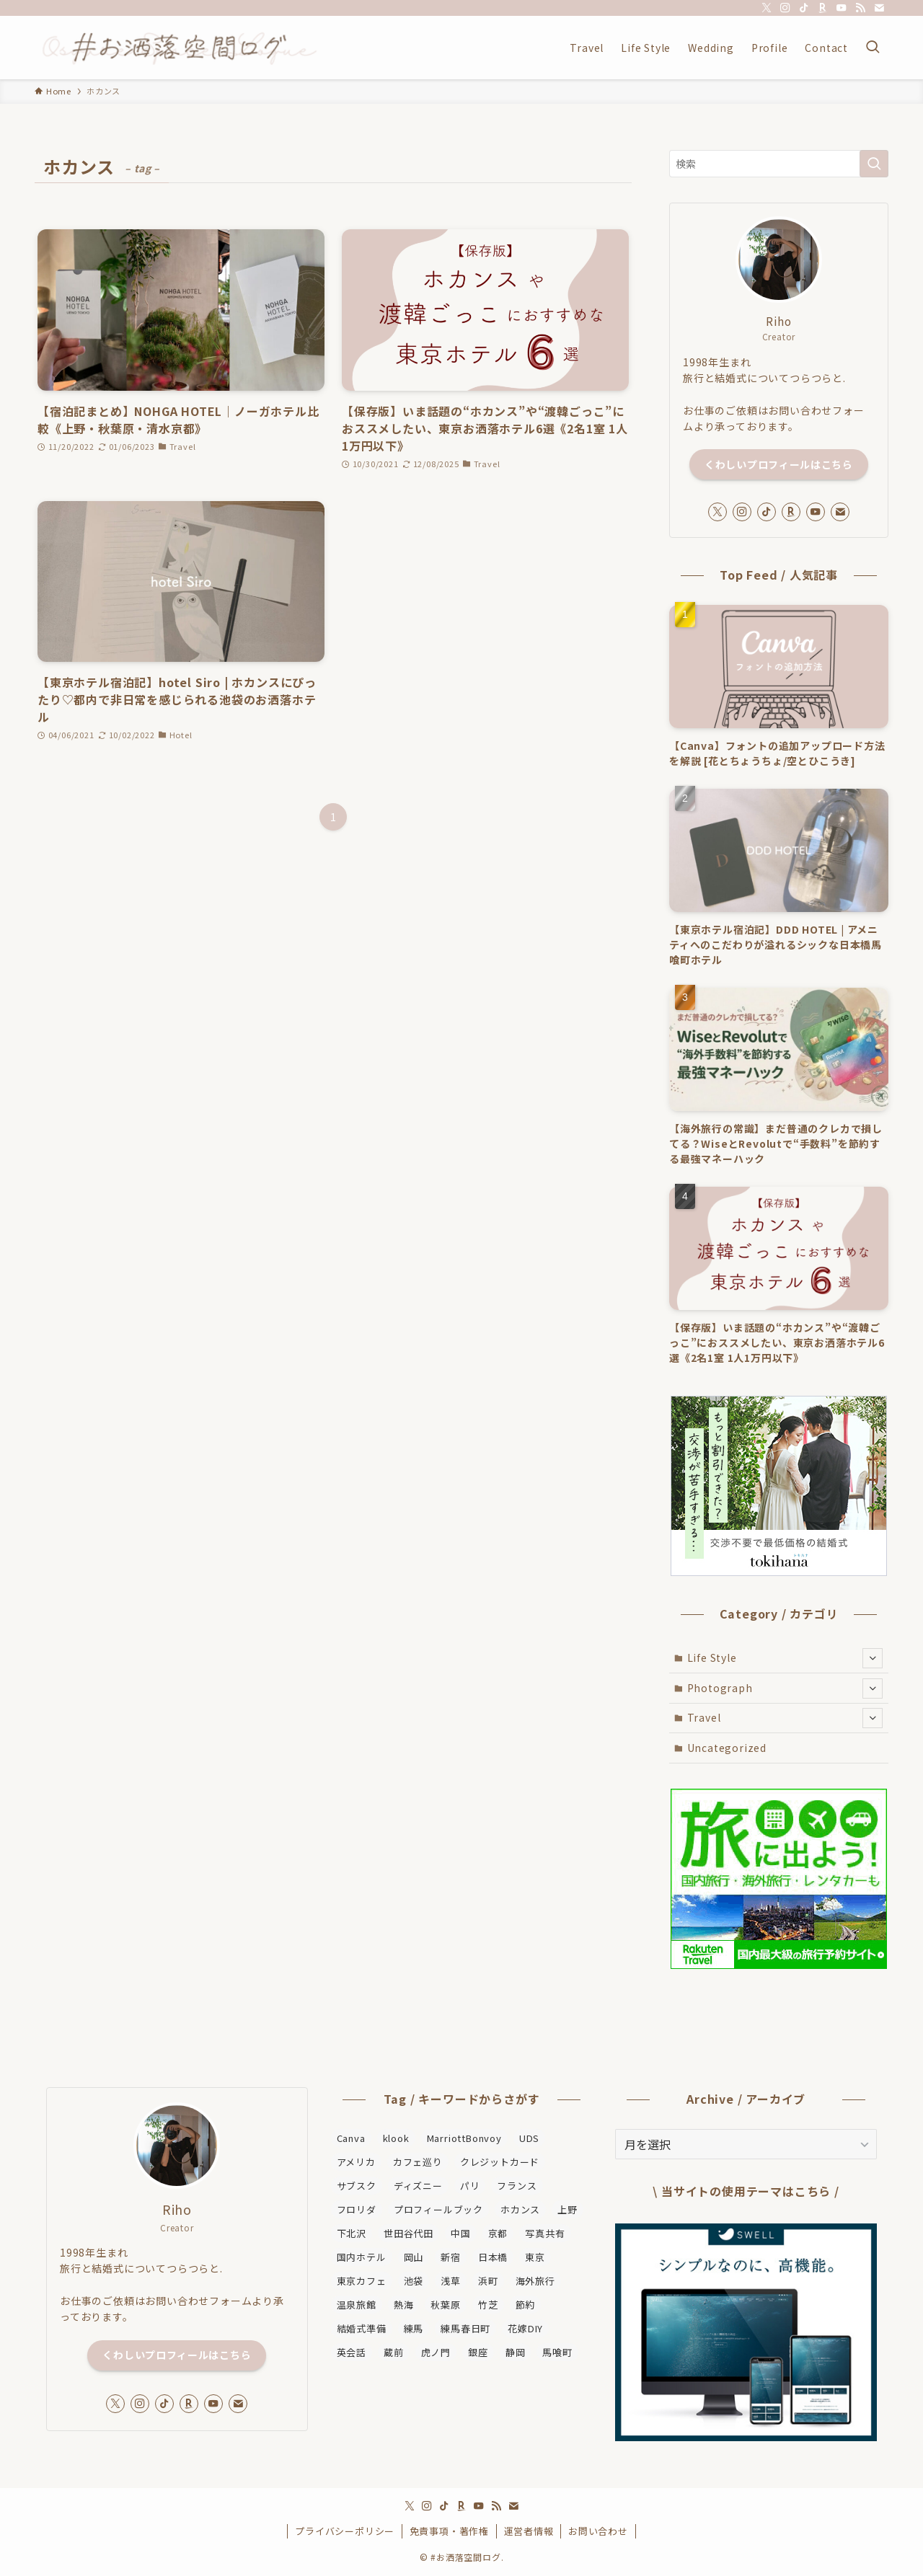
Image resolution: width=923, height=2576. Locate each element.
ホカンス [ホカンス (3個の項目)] (520, 2209)
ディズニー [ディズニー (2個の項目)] (418, 2185)
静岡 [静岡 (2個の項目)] (515, 2352)
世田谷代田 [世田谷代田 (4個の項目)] (408, 2233)
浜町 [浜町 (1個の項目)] (488, 2281)
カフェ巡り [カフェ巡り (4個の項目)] (418, 2162)
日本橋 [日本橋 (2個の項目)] (493, 2257)
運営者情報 (529, 2531)
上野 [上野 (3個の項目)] (567, 2209)
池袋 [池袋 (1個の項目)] (414, 2281)
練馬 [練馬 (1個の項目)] (414, 2328)
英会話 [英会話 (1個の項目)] (351, 2352)
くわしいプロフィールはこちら (779, 464)
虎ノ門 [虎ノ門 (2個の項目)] (436, 2352)
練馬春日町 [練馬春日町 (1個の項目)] (465, 2328)
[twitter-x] (766, 8)
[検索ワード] (778, 163)
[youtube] (841, 8)
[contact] (879, 8)
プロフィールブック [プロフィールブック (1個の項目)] (438, 2209)
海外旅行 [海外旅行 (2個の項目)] (535, 2281)
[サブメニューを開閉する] (872, 1658)
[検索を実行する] (874, 163)
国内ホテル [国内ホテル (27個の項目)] (362, 2257)
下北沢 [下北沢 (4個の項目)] (351, 2233)
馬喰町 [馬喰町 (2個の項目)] (557, 2352)
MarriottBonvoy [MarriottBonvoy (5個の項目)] (464, 2138)
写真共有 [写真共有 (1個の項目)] (545, 2233)
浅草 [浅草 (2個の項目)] (451, 2281)
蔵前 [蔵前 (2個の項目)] (394, 2352)
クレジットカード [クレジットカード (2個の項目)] (499, 2162)
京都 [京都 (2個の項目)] (498, 2233)
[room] (822, 8)
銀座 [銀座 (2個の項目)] (478, 2352)
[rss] (860, 8)
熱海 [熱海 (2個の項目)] (404, 2304)
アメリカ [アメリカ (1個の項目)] (356, 2162)
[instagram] (785, 8)
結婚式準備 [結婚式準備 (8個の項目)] (362, 2328)
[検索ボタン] (872, 47)
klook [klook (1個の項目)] (396, 2138)
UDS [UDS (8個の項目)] (529, 2138)
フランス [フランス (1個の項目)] (516, 2185)
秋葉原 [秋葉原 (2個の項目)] (445, 2304)
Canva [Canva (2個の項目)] (351, 2138)
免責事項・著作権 (449, 2531)
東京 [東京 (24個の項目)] (535, 2257)
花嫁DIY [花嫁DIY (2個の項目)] (525, 2328)
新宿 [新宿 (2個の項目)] (451, 2257)
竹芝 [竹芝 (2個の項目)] (488, 2304)
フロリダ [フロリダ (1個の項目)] (356, 2209)
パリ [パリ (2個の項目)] (470, 2185)
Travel (785, 1718)
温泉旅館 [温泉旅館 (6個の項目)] (356, 2304)
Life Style (785, 1658)
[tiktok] (804, 8)
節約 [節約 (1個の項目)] (526, 2304)
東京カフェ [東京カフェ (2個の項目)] (362, 2281)
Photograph (785, 1688)
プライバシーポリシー (344, 2531)
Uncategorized (727, 1747)
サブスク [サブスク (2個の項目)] (356, 2185)
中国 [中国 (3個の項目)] (461, 2233)
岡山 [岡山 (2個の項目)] (414, 2257)
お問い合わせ (598, 2531)
